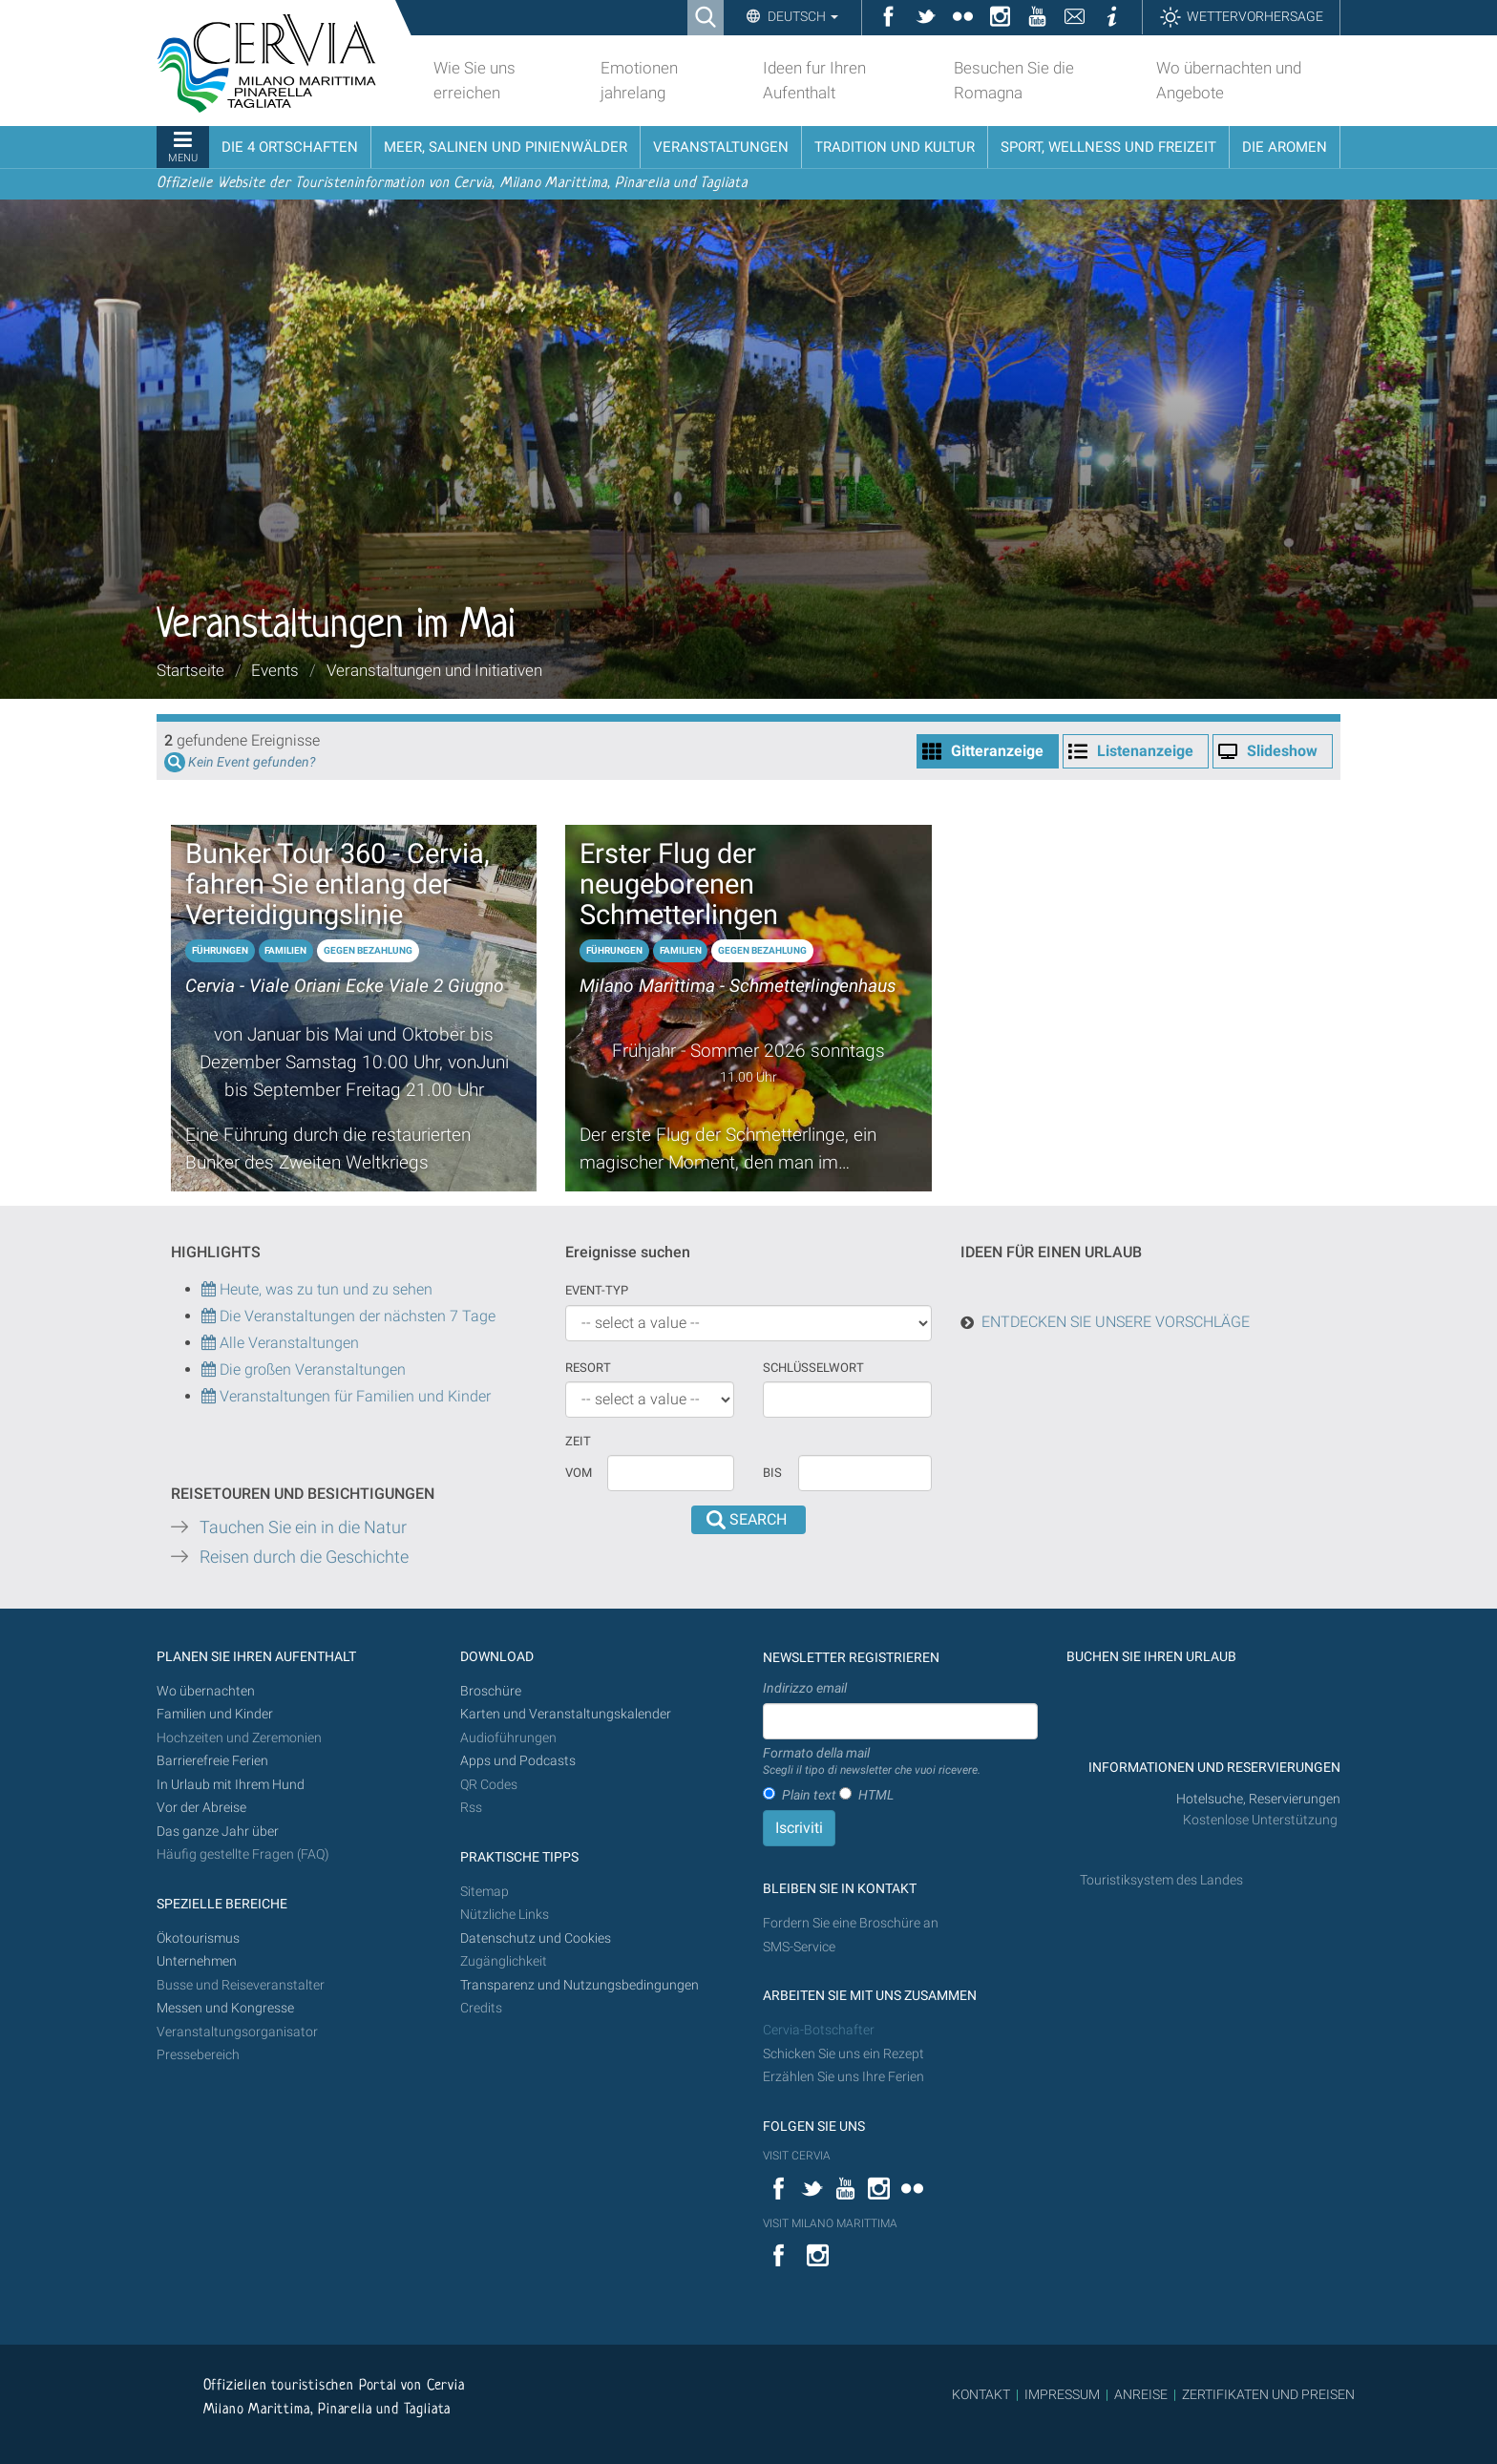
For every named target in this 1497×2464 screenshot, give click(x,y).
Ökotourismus (198, 1938)
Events (275, 670)
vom (578, 1472)
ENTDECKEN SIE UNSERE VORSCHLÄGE (1115, 1322)
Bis (772, 1472)
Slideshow (1282, 751)
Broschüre (490, 1691)
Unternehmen (197, 1961)
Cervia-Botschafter (819, 2030)
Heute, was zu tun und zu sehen (316, 1289)
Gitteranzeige (997, 751)
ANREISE (1141, 2394)
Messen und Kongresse (225, 2008)
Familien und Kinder (215, 1714)
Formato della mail (871, 1762)
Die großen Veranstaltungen (311, 1369)
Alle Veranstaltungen (280, 1343)
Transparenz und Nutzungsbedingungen (579, 1985)
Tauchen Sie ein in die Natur (303, 1527)
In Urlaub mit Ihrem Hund (231, 1785)
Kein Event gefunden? (251, 762)
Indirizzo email (805, 1687)
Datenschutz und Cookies (537, 1938)
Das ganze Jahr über (218, 1831)
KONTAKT (981, 2394)
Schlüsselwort (813, 1367)
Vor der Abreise (201, 1808)
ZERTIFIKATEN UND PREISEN (1268, 2394)
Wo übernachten (206, 1691)
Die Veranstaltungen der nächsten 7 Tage (348, 1316)
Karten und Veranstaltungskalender (565, 1714)
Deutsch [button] (801, 16)
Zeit (578, 1441)
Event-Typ (596, 1290)
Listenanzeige (1145, 751)
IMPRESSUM (1062, 2394)
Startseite (190, 670)
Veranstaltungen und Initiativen (434, 670)
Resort (588, 1367)
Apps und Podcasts (518, 1761)
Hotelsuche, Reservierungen (1258, 1799)
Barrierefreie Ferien (214, 1761)
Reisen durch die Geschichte (304, 1557)
